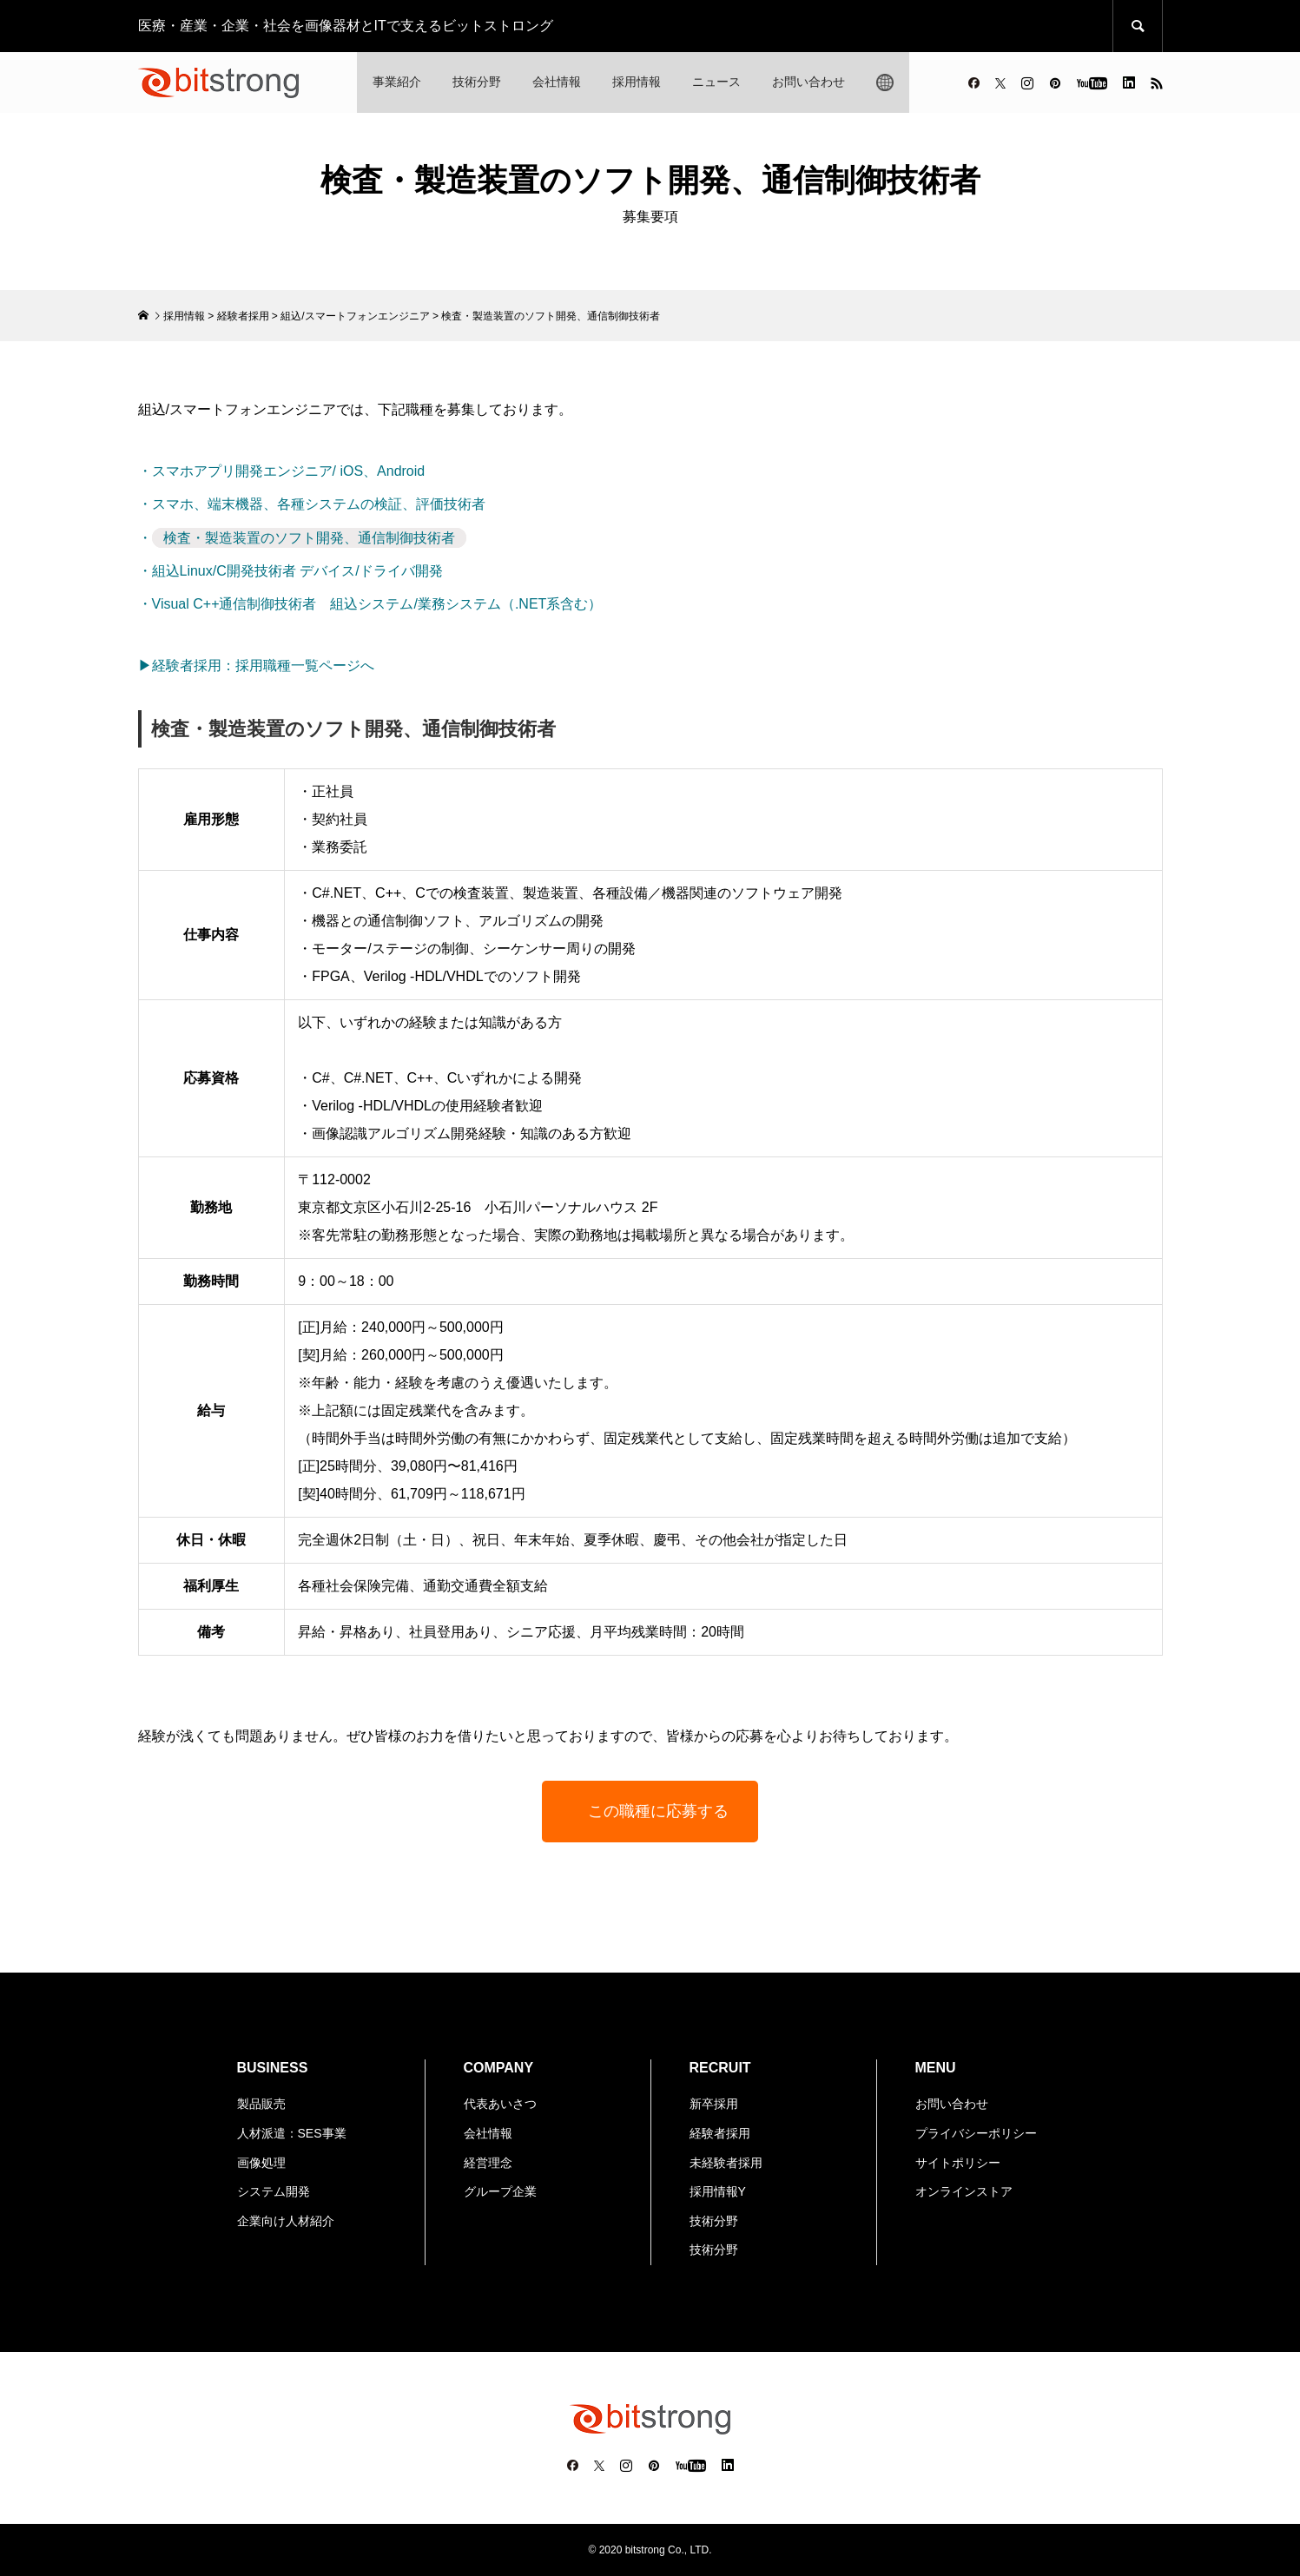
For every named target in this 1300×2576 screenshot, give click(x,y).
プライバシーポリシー (976, 2133)
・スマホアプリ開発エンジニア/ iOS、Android (282, 471)
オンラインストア (964, 2191)
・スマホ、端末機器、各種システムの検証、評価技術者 (311, 504)
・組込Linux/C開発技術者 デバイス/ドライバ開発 (290, 570)
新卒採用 (714, 2104)
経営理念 (488, 2163)
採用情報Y (718, 2191)
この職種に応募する (658, 1811)
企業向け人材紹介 (285, 2221)
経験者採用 (243, 316)
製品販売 (261, 2104)
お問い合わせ (808, 82)
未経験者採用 (726, 2163)
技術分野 (476, 82)
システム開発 (273, 2191)
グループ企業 (500, 2191)
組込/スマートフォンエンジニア (354, 316)
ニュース (716, 82)
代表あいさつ (500, 2104)
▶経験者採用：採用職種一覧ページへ (256, 665)
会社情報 (556, 82)
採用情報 (636, 82)
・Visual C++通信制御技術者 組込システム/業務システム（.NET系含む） (370, 603)
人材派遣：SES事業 (291, 2133)
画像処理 (261, 2163)
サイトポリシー (957, 2163)
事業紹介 (397, 82)
